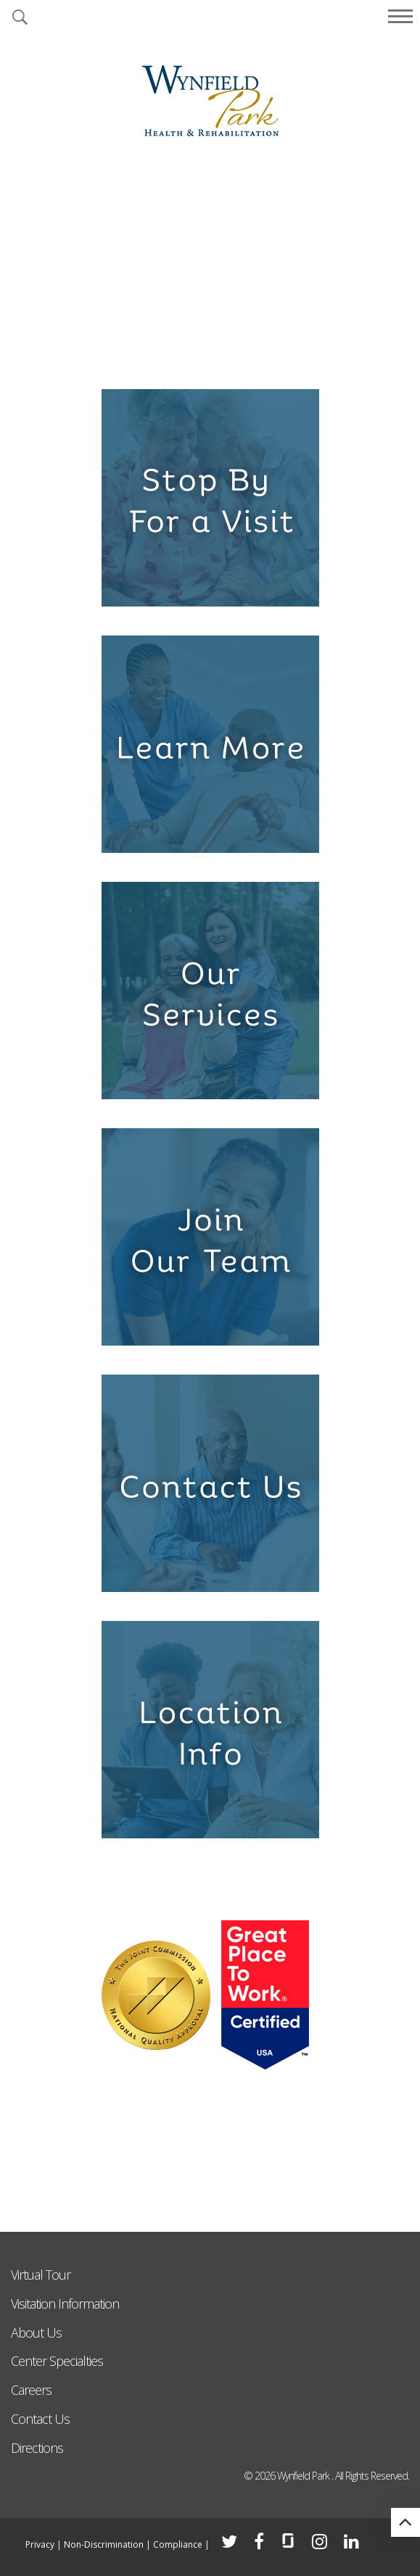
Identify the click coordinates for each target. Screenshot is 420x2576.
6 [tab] (256, 352)
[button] (19, 18)
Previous (22, 252)
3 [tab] (186, 352)
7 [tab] (279, 352)
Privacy (39, 2544)
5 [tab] (233, 352)
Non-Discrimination (104, 2544)
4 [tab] (210, 352)
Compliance (177, 2544)
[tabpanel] (210, 263)
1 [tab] (140, 352)
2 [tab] (163, 352)
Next (398, 252)
